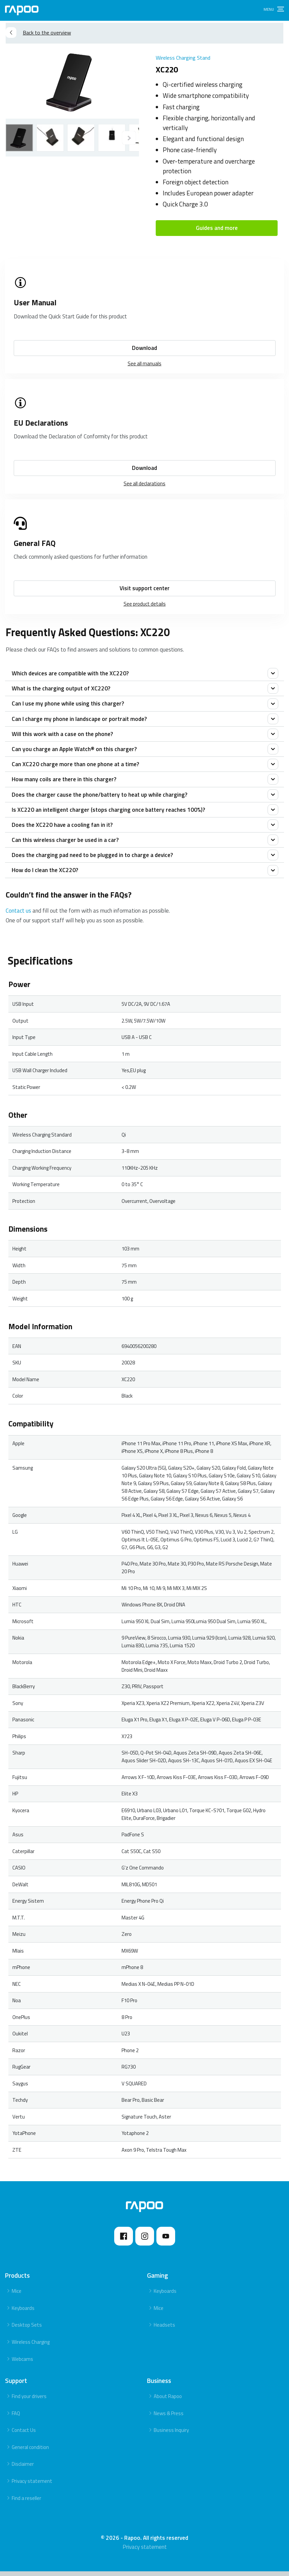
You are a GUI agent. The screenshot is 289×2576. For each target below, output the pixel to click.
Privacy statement (32, 2486)
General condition (30, 2452)
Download (144, 348)
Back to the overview (38, 32)
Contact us (18, 915)
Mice (16, 2295)
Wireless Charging (31, 2346)
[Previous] (129, 137)
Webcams (22, 2364)
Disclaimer (23, 2468)
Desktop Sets (27, 2329)
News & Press (169, 2418)
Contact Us (24, 2435)
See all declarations (144, 483)
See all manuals (144, 363)
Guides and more (217, 228)
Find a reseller (26, 2503)
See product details (145, 604)
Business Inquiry (171, 2435)
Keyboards (23, 2313)
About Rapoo (168, 2401)
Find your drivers (29, 2401)
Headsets (164, 2329)
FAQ (16, 2418)
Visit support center (144, 588)
